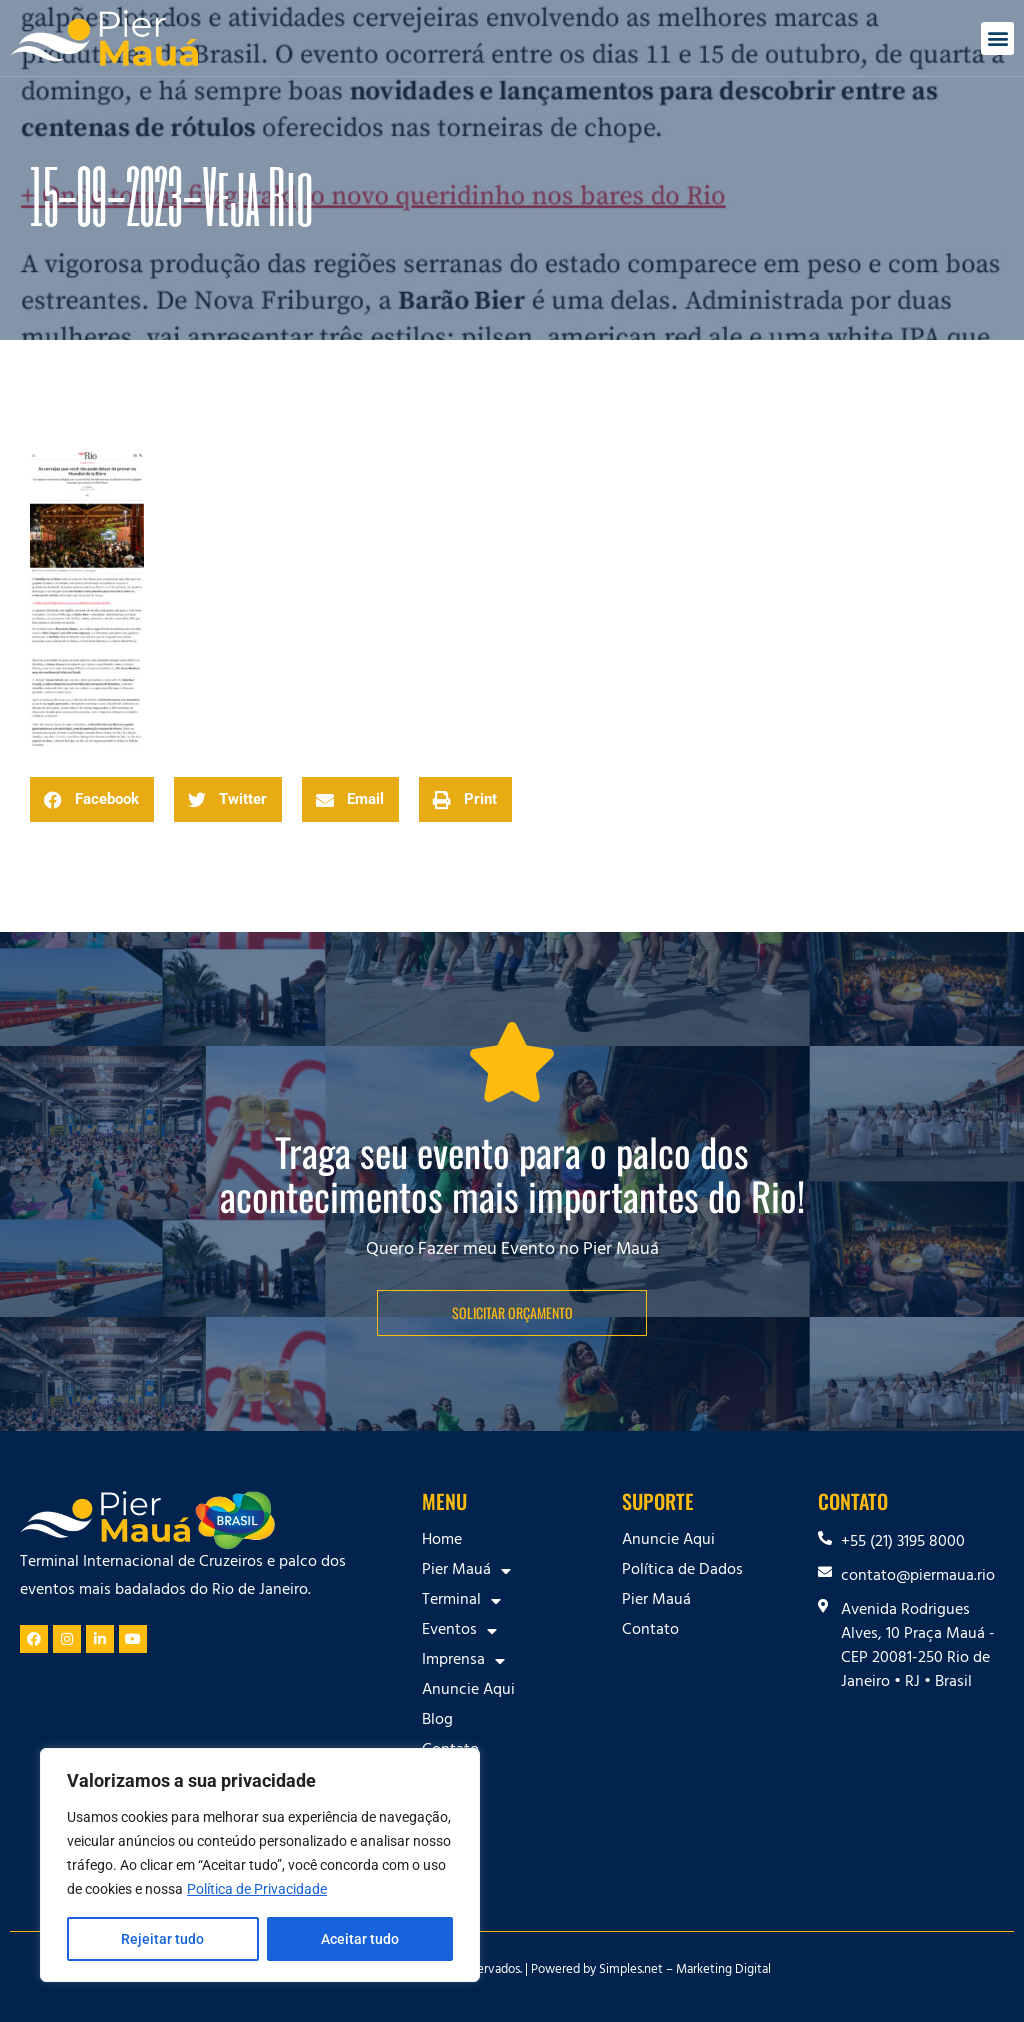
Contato (450, 1751)
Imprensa (463, 1661)
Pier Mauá (466, 1571)
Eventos (459, 1631)
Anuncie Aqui (468, 1691)
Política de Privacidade (257, 1889)
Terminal (461, 1601)
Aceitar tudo (360, 1939)
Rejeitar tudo (162, 1939)
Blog (437, 1721)
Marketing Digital (723, 1971)
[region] (260, 1865)
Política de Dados (682, 1571)
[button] (997, 38)
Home (442, 1541)
